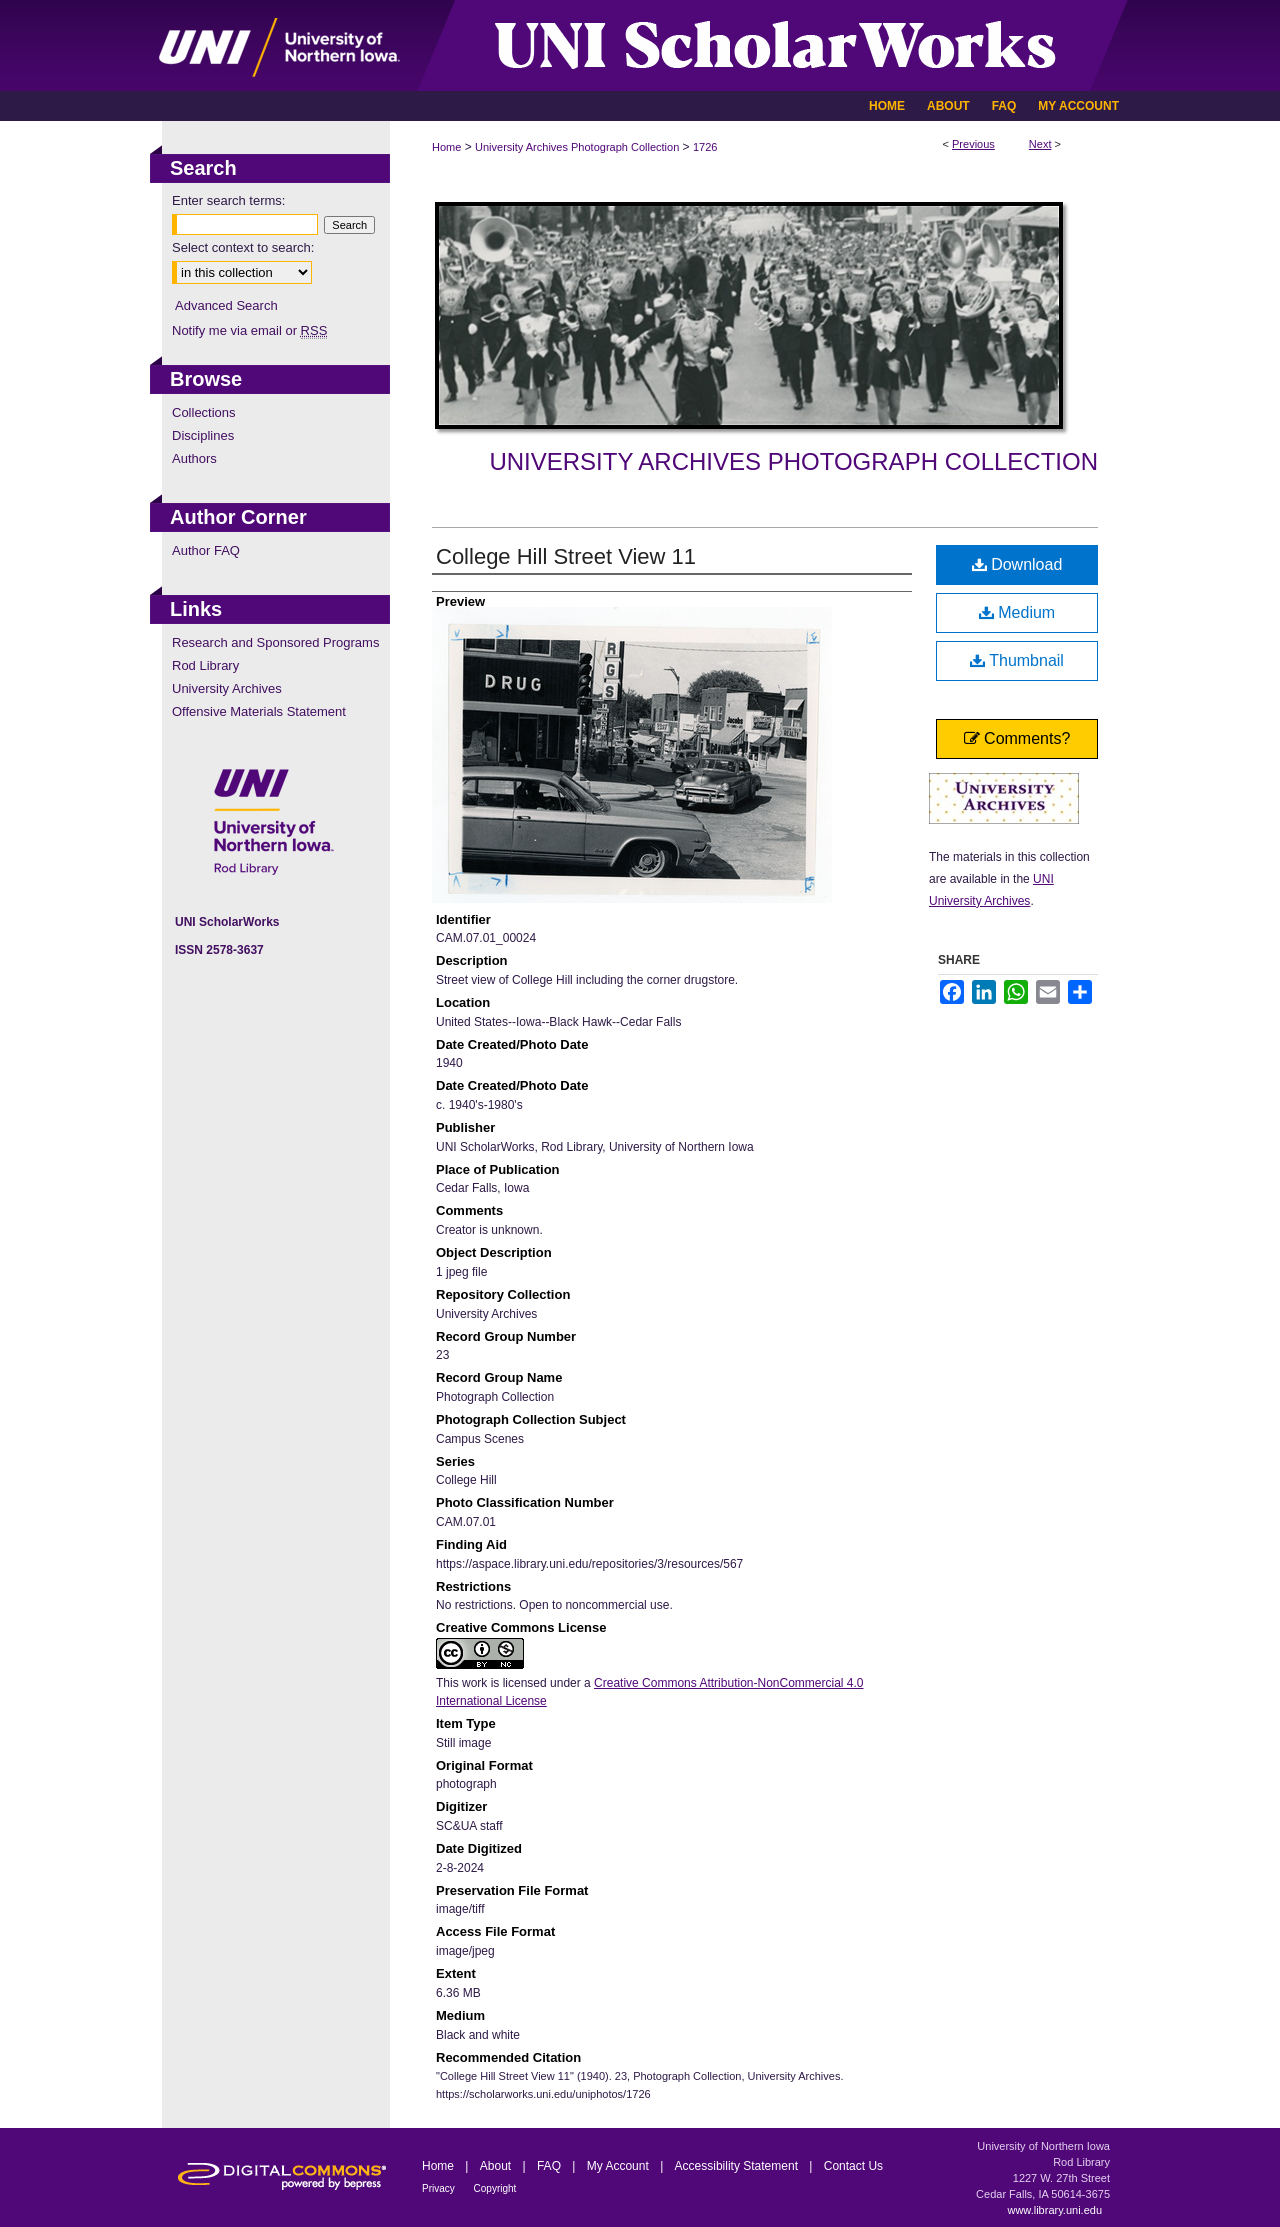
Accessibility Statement (738, 2166)
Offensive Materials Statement (259, 711)
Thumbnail (1017, 660)
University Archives (227, 688)
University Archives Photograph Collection (577, 147)
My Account (619, 2166)
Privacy (440, 2188)
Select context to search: (243, 247)
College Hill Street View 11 (566, 556)
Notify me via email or (249, 330)
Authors (194, 458)
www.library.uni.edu (1054, 2210)
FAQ (550, 2166)
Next (1040, 144)
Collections (204, 412)
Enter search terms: (228, 200)
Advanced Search (226, 305)
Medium (1017, 612)
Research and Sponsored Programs (275, 642)
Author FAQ (206, 550)
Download (1017, 564)
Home (446, 147)
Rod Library (205, 665)
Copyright (495, 2188)
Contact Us (853, 2166)
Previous (973, 144)
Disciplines (203, 435)
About (497, 2166)
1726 (705, 147)
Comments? (1017, 738)
